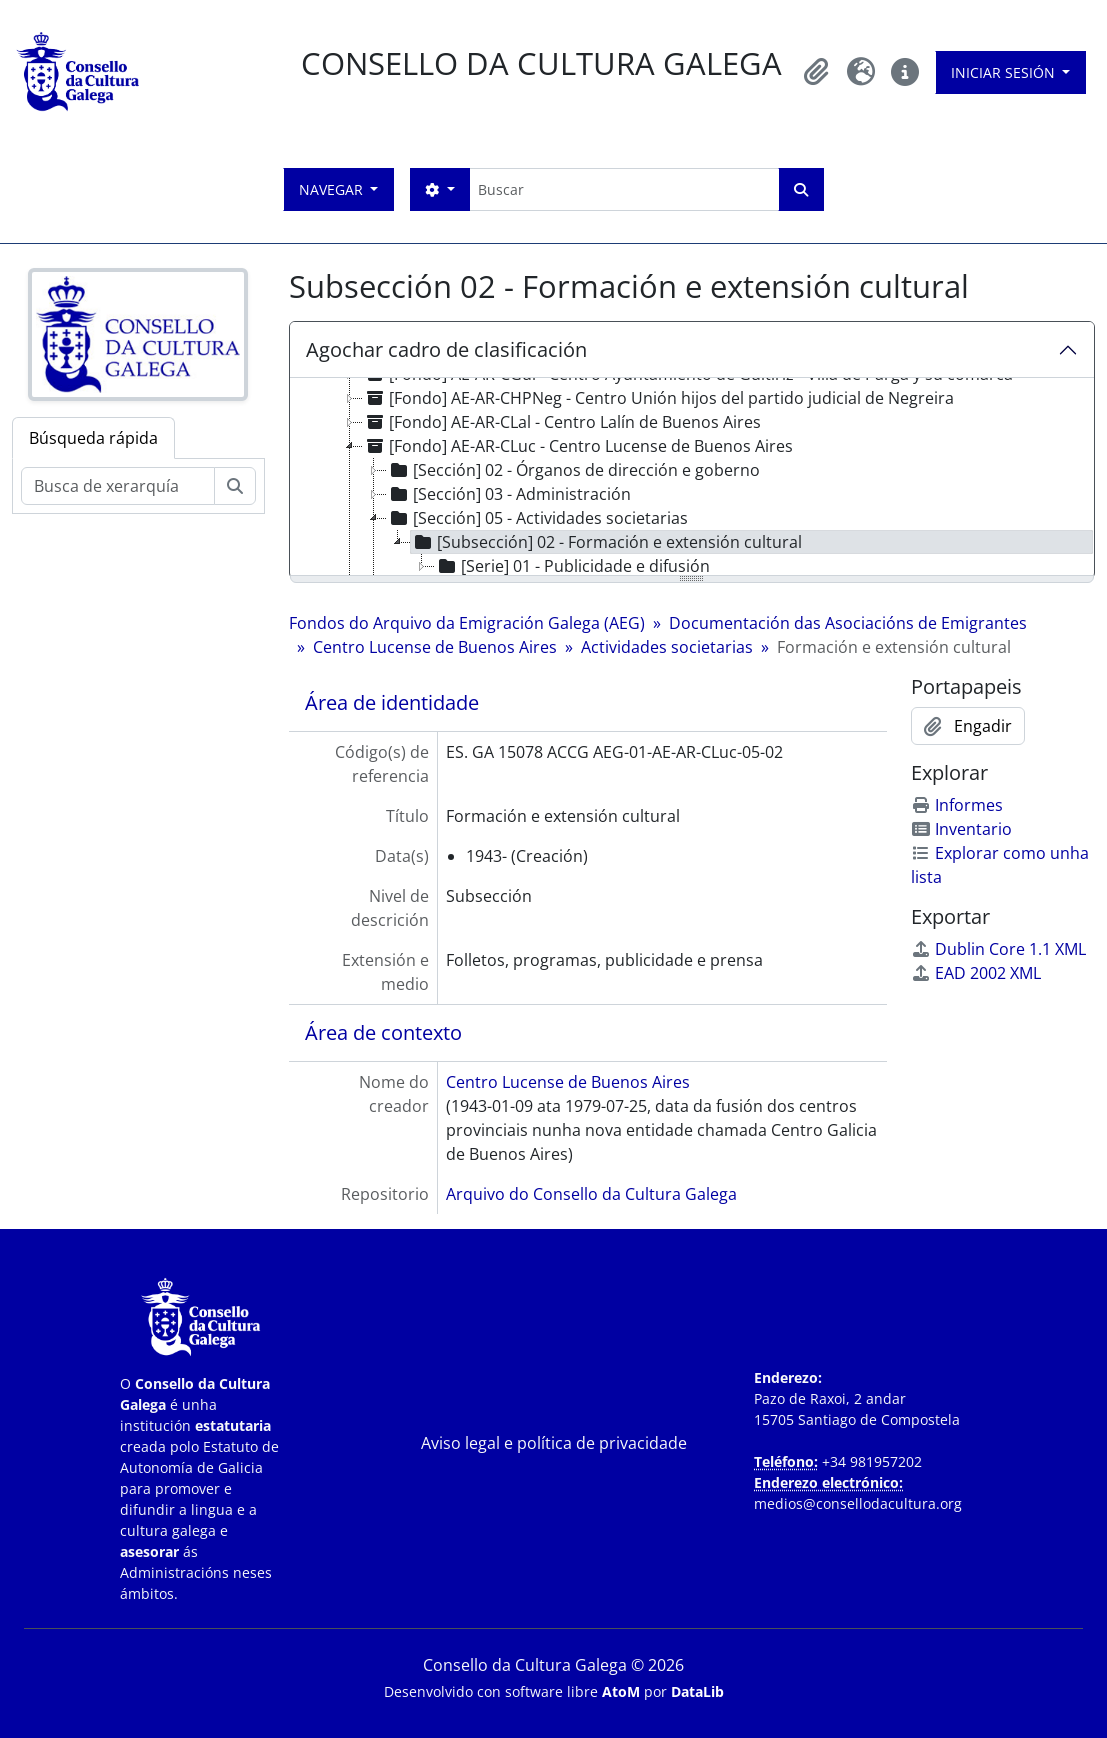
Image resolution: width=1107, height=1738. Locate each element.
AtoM (621, 1691)
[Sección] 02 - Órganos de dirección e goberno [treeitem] (573, 470)
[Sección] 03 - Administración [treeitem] (509, 494)
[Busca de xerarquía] (118, 486)
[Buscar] (624, 189)
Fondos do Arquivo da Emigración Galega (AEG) (467, 623)
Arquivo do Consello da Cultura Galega (591, 1194)
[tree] (692, 478)
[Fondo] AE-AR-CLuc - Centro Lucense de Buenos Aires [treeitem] (578, 446)
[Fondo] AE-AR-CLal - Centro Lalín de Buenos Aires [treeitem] (562, 422)
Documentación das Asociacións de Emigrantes (848, 623)
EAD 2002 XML (976, 973)
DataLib (697, 1691)
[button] (817, 72)
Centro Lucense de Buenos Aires (435, 647)
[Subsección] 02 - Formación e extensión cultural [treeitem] (606, 542)
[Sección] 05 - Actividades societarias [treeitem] (537, 518)
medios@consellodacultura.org (858, 1503)
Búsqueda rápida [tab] (93, 438)
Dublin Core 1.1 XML (998, 949)
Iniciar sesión (1005, 72)
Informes (957, 805)
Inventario (961, 829)
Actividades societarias (667, 647)
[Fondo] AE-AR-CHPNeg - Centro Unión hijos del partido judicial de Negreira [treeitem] (658, 398)
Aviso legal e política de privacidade (554, 1443)
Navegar (333, 189)
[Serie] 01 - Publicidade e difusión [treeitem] (572, 566)
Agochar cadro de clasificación (446, 349)
